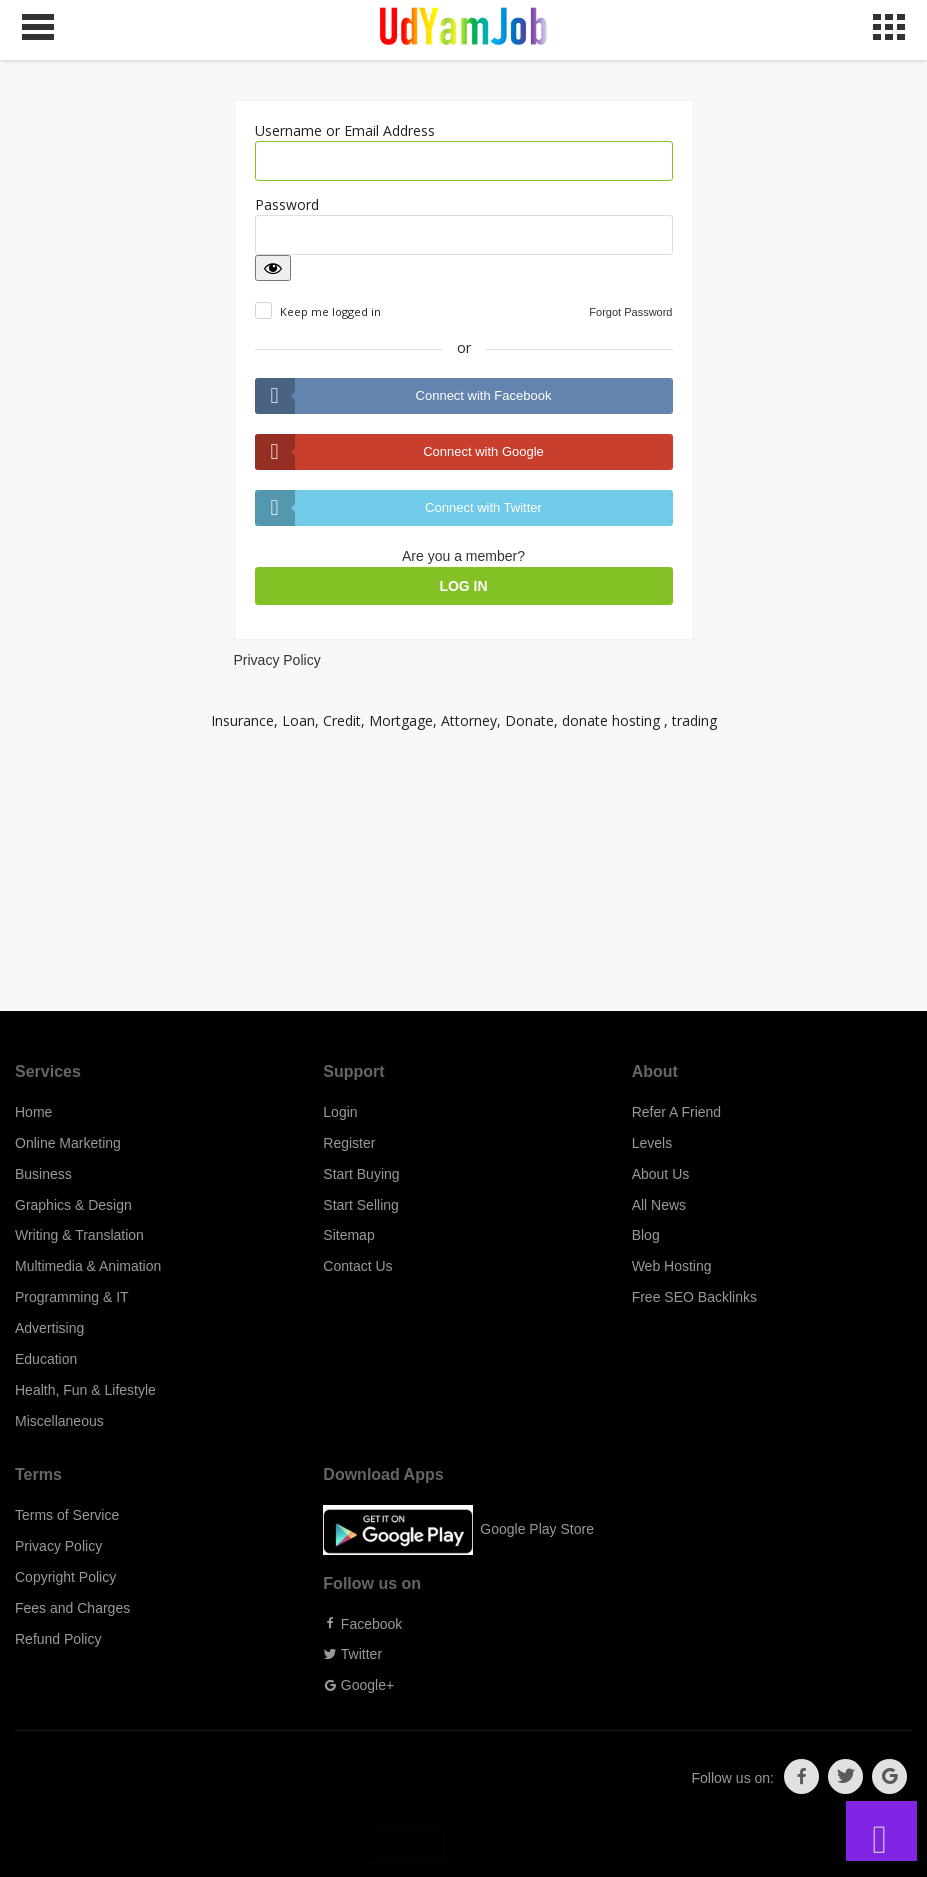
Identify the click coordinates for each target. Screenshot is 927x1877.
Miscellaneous (59, 1421)
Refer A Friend (677, 1112)
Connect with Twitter (483, 507)
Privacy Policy (277, 660)
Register (349, 1143)
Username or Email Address (345, 130)
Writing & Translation (79, 1235)
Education (46, 1359)
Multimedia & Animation (88, 1266)
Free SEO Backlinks (694, 1297)
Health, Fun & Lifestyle (85, 1390)
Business (43, 1174)
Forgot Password (630, 312)
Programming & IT (72, 1297)
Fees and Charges (72, 1608)
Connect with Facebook (484, 395)
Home (33, 1112)
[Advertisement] (463, 871)
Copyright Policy (65, 1577)
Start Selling (360, 1205)
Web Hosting (672, 1266)
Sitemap (348, 1235)
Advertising (49, 1328)
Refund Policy (58, 1639)
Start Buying (361, 1174)
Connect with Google (483, 451)
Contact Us (357, 1266)
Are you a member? (463, 556)
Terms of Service (67, 1515)
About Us (661, 1174)
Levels (652, 1143)
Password (287, 204)
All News (659, 1205)
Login (340, 1112)
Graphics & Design (73, 1205)
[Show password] (273, 268)
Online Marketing (68, 1143)
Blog (646, 1235)
